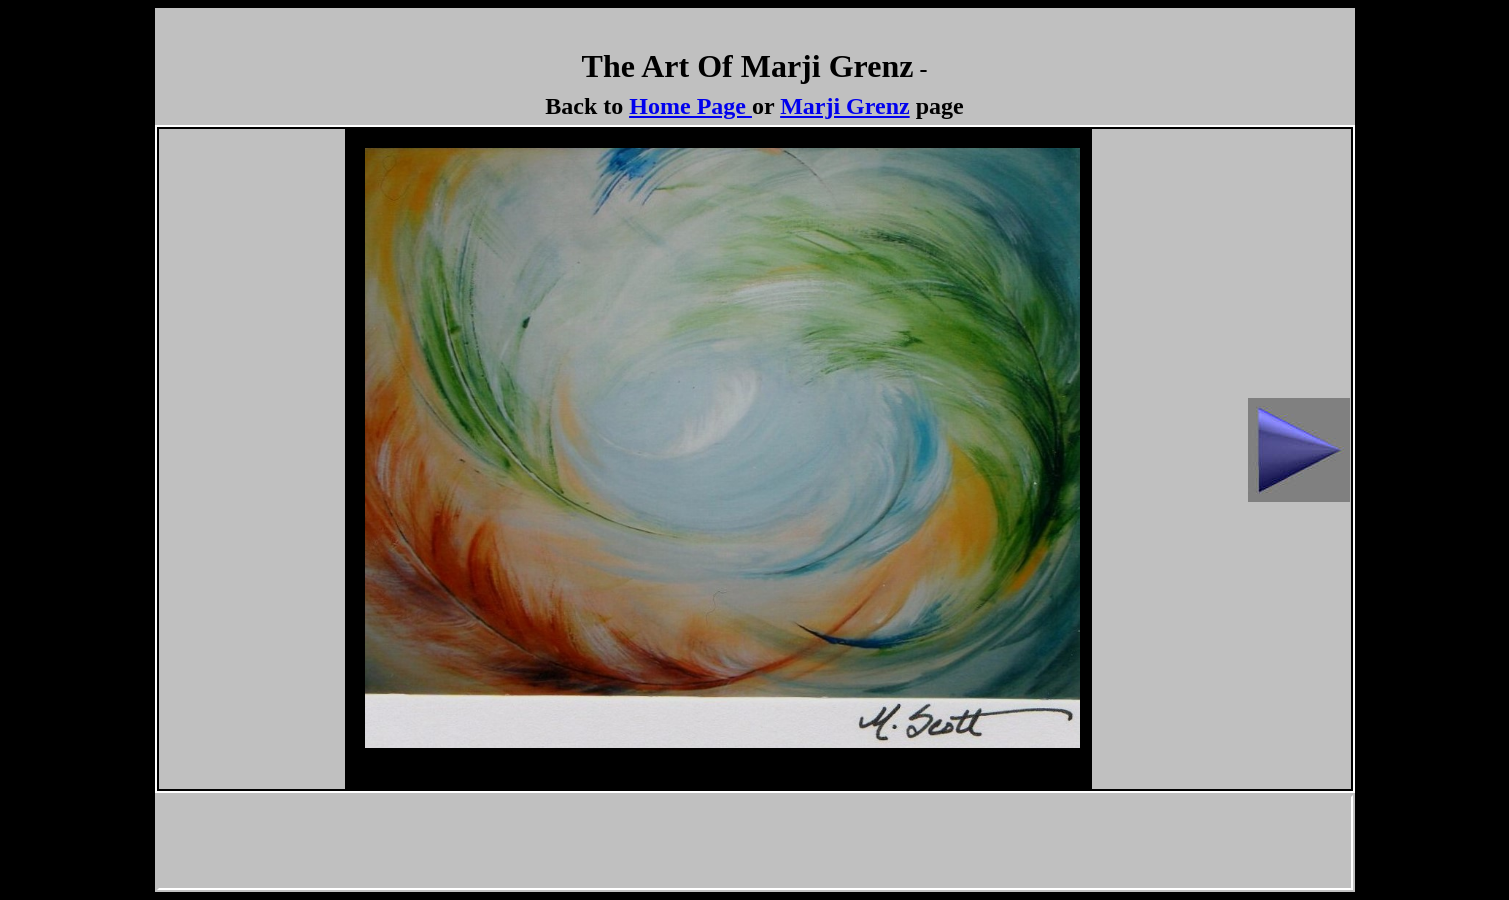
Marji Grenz (845, 106)
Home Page (687, 106)
